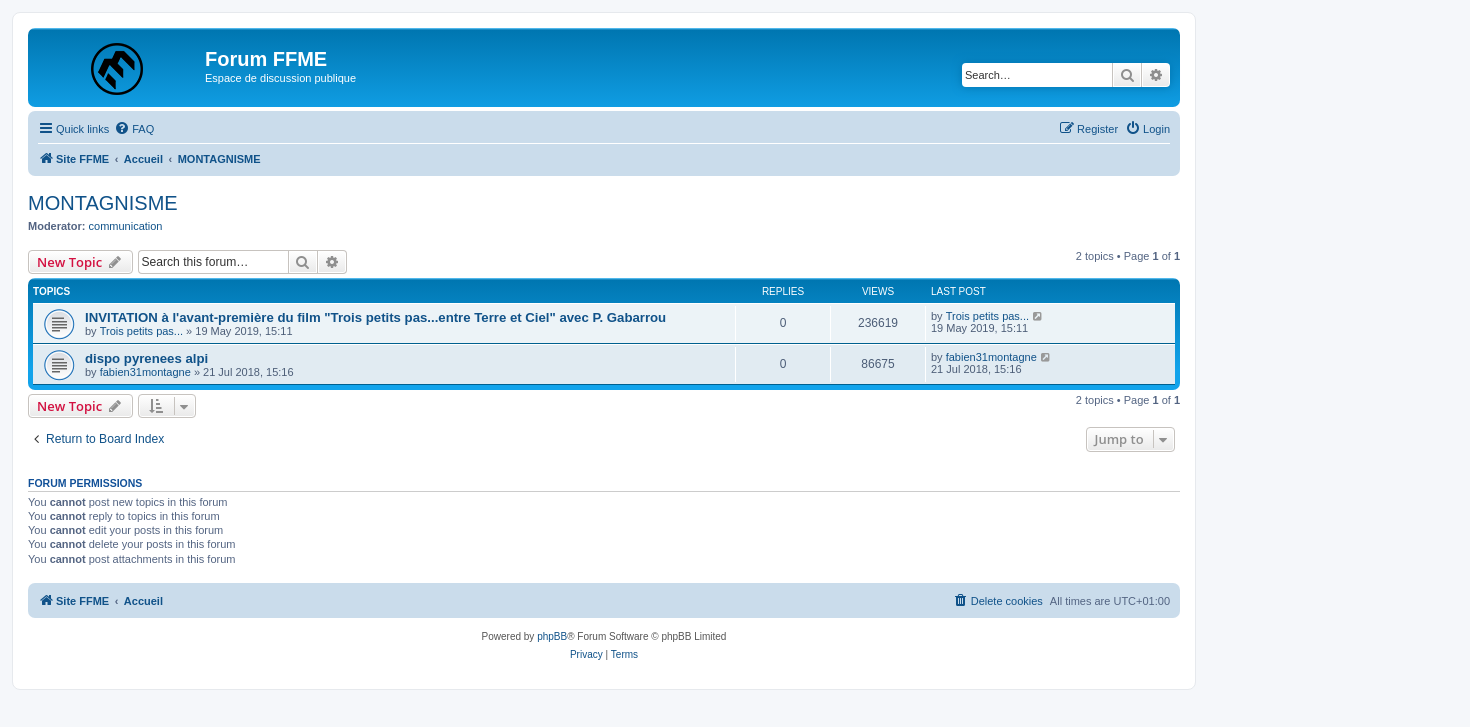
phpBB (552, 636)
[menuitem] (134, 129)
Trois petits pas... (141, 331)
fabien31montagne (145, 372)
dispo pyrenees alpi (146, 358)
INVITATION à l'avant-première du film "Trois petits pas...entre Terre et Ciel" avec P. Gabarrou (375, 317)
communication (126, 226)
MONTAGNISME (103, 203)
